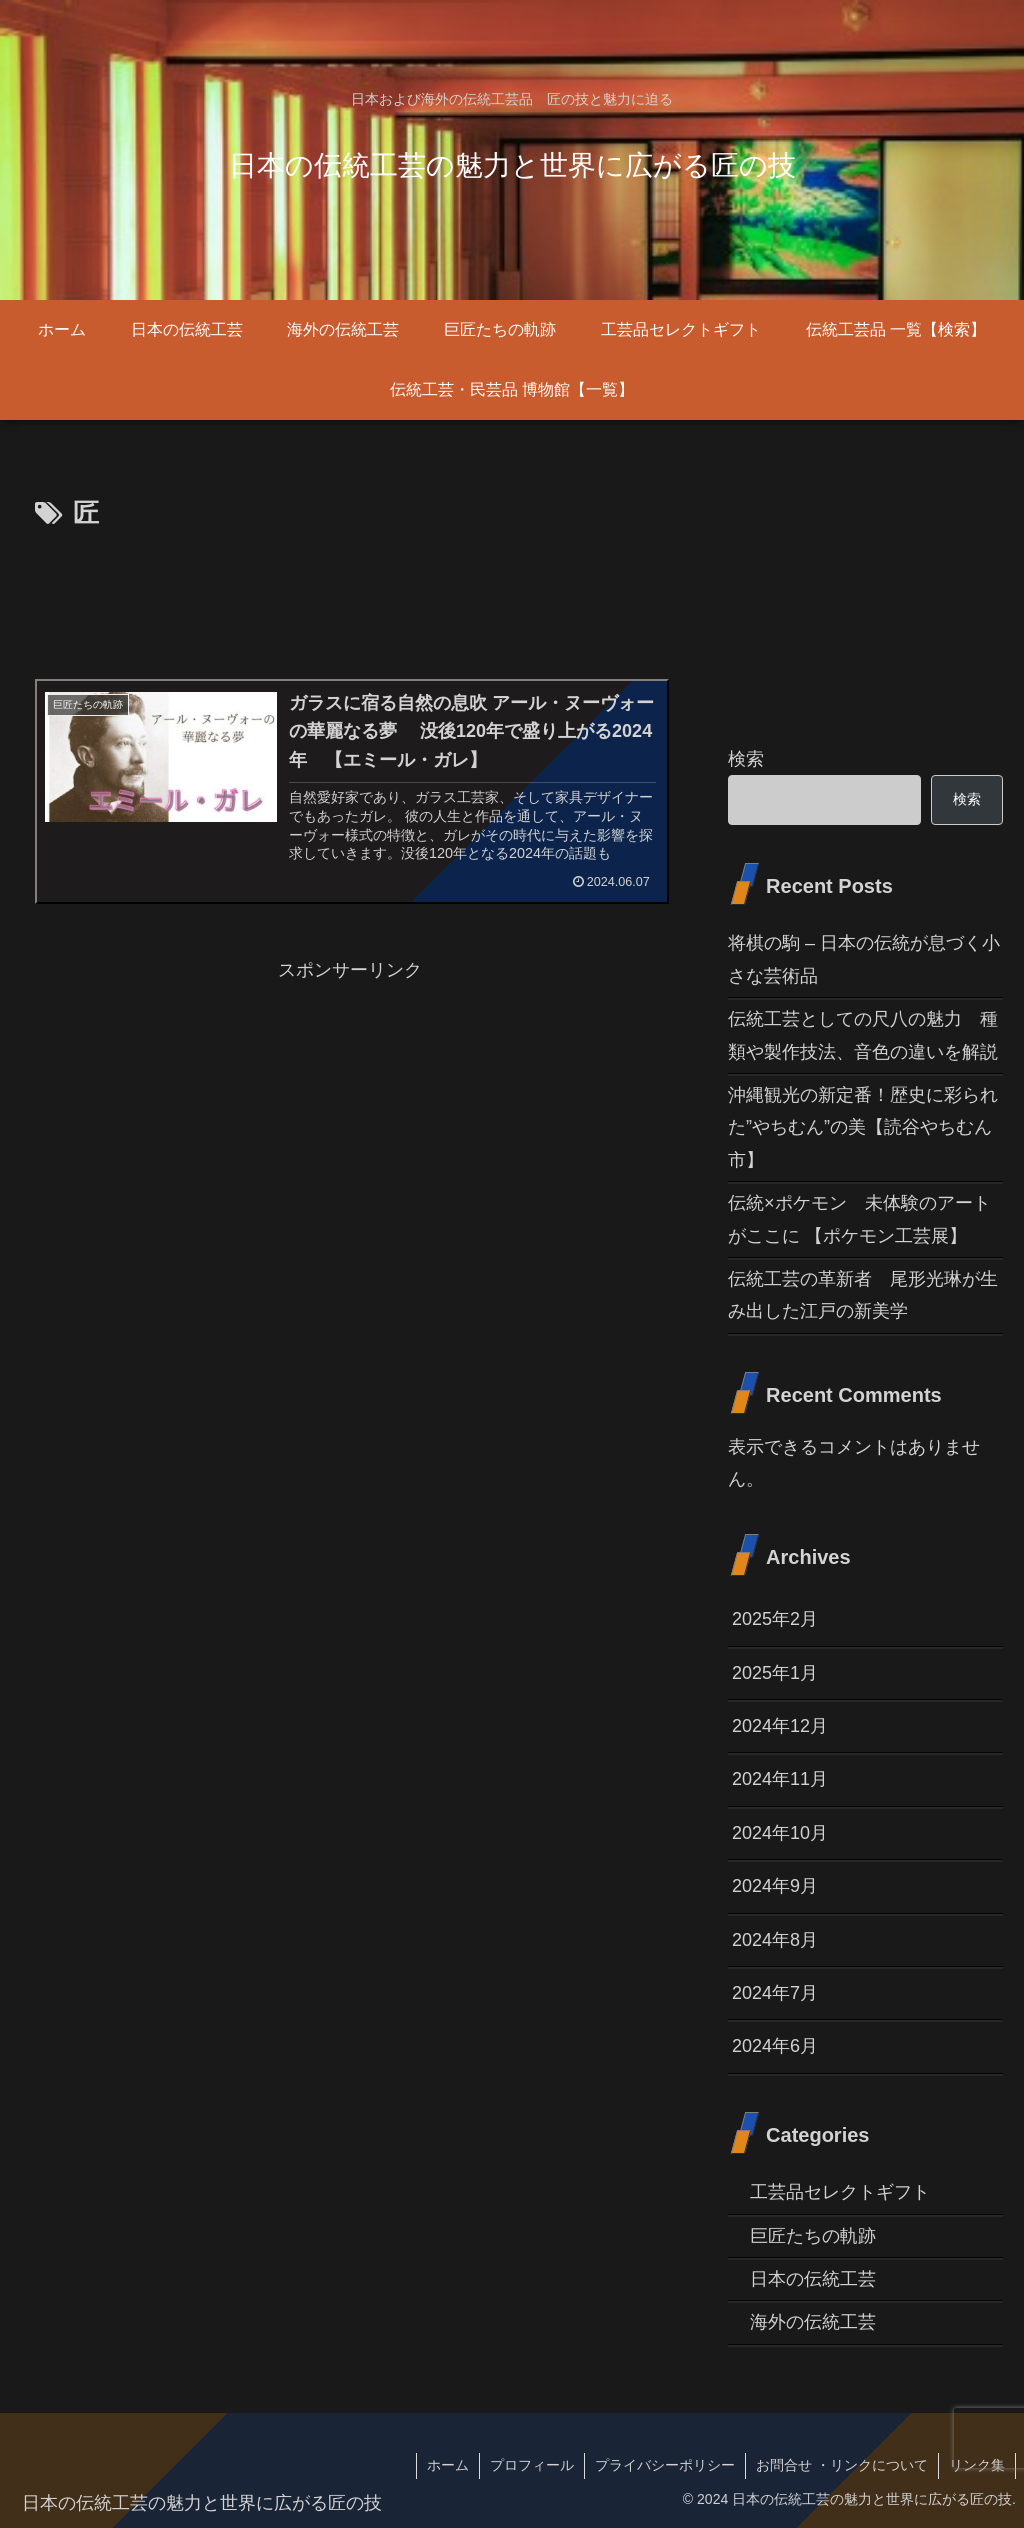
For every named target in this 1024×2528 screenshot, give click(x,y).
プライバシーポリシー (665, 2465)
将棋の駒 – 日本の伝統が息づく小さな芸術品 (864, 959)
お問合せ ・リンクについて (842, 2465)
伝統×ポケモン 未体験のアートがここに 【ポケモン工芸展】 (859, 1219)
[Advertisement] (350, 597)
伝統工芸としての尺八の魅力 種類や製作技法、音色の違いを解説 (863, 1035)
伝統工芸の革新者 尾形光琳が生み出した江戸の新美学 (863, 1295)
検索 (746, 759)
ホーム (448, 2465)
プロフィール (532, 2465)
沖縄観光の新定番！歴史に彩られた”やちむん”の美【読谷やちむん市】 (863, 1127)
